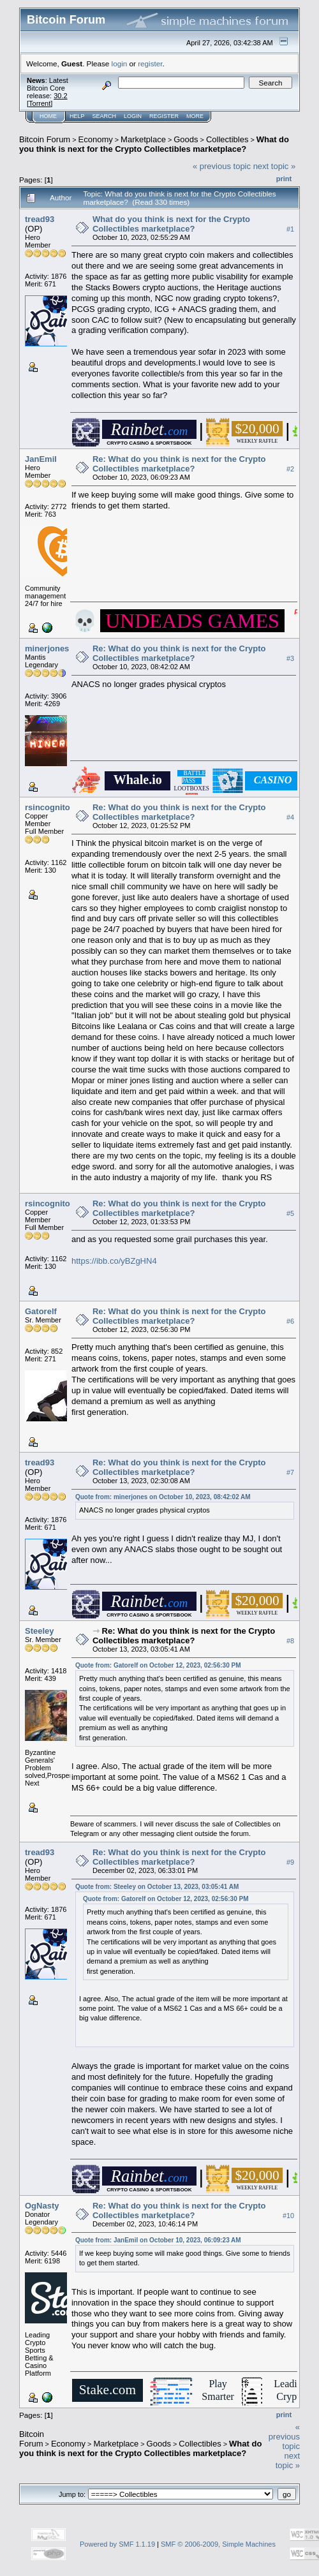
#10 (288, 2215)
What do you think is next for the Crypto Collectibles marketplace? (154, 144)
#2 (290, 469)
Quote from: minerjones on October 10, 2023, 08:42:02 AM (163, 1496)
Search (105, 116)
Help (77, 116)
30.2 (60, 96)
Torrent (39, 103)
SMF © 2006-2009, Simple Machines (218, 2544)
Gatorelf (41, 1311)
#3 (290, 658)
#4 (290, 817)
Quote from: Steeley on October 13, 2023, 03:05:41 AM (157, 1886)
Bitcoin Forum (44, 139)
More (195, 116)
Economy (95, 139)
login (120, 63)
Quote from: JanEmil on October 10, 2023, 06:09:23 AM (158, 2240)
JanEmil (41, 459)
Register (164, 116)
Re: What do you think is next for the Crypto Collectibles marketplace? (179, 463)
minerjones (47, 648)
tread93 (39, 219)
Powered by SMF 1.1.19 (117, 2544)
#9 (290, 1862)
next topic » (274, 166)
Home (48, 116)
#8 (290, 1641)
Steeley (39, 1631)
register (150, 63)
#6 (290, 1321)
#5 (290, 1213)
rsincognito (47, 807)
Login (133, 116)
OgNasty (42, 2205)
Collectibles (227, 139)
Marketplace (143, 139)
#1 (290, 229)
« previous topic (222, 166)
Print (284, 178)
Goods (186, 139)
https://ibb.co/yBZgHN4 (114, 1261)
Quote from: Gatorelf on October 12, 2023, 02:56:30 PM (158, 1665)
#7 (290, 1472)
